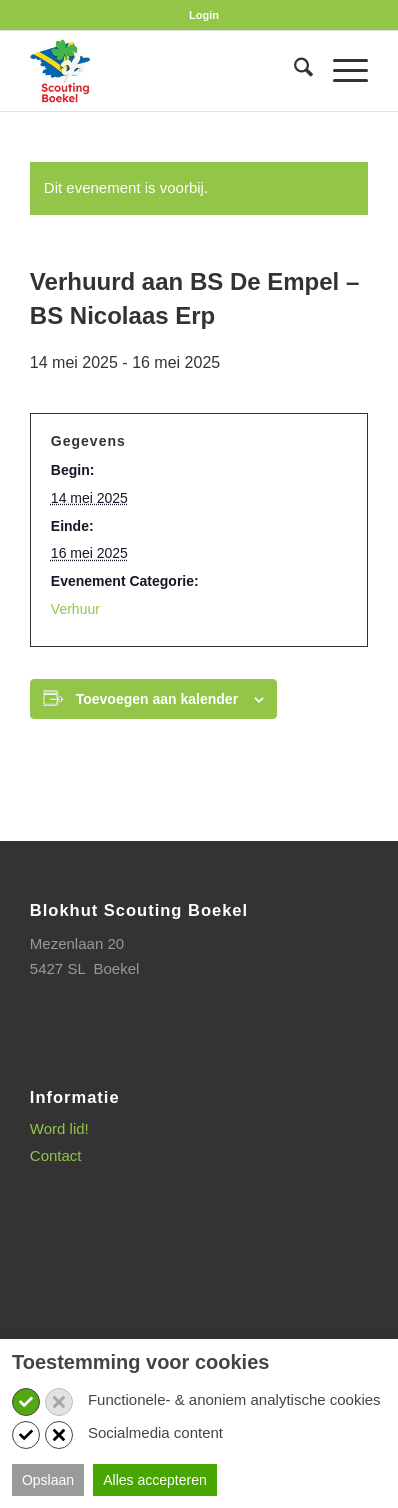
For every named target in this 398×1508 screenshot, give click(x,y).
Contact (56, 1155)
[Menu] (340, 71)
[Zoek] (293, 71)
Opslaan (48, 1480)
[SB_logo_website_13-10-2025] (165, 71)
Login (204, 15)
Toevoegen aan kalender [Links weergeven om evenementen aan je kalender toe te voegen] (157, 699)
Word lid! (59, 1128)
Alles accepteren (155, 1480)
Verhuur (75, 609)
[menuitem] (204, 15)
